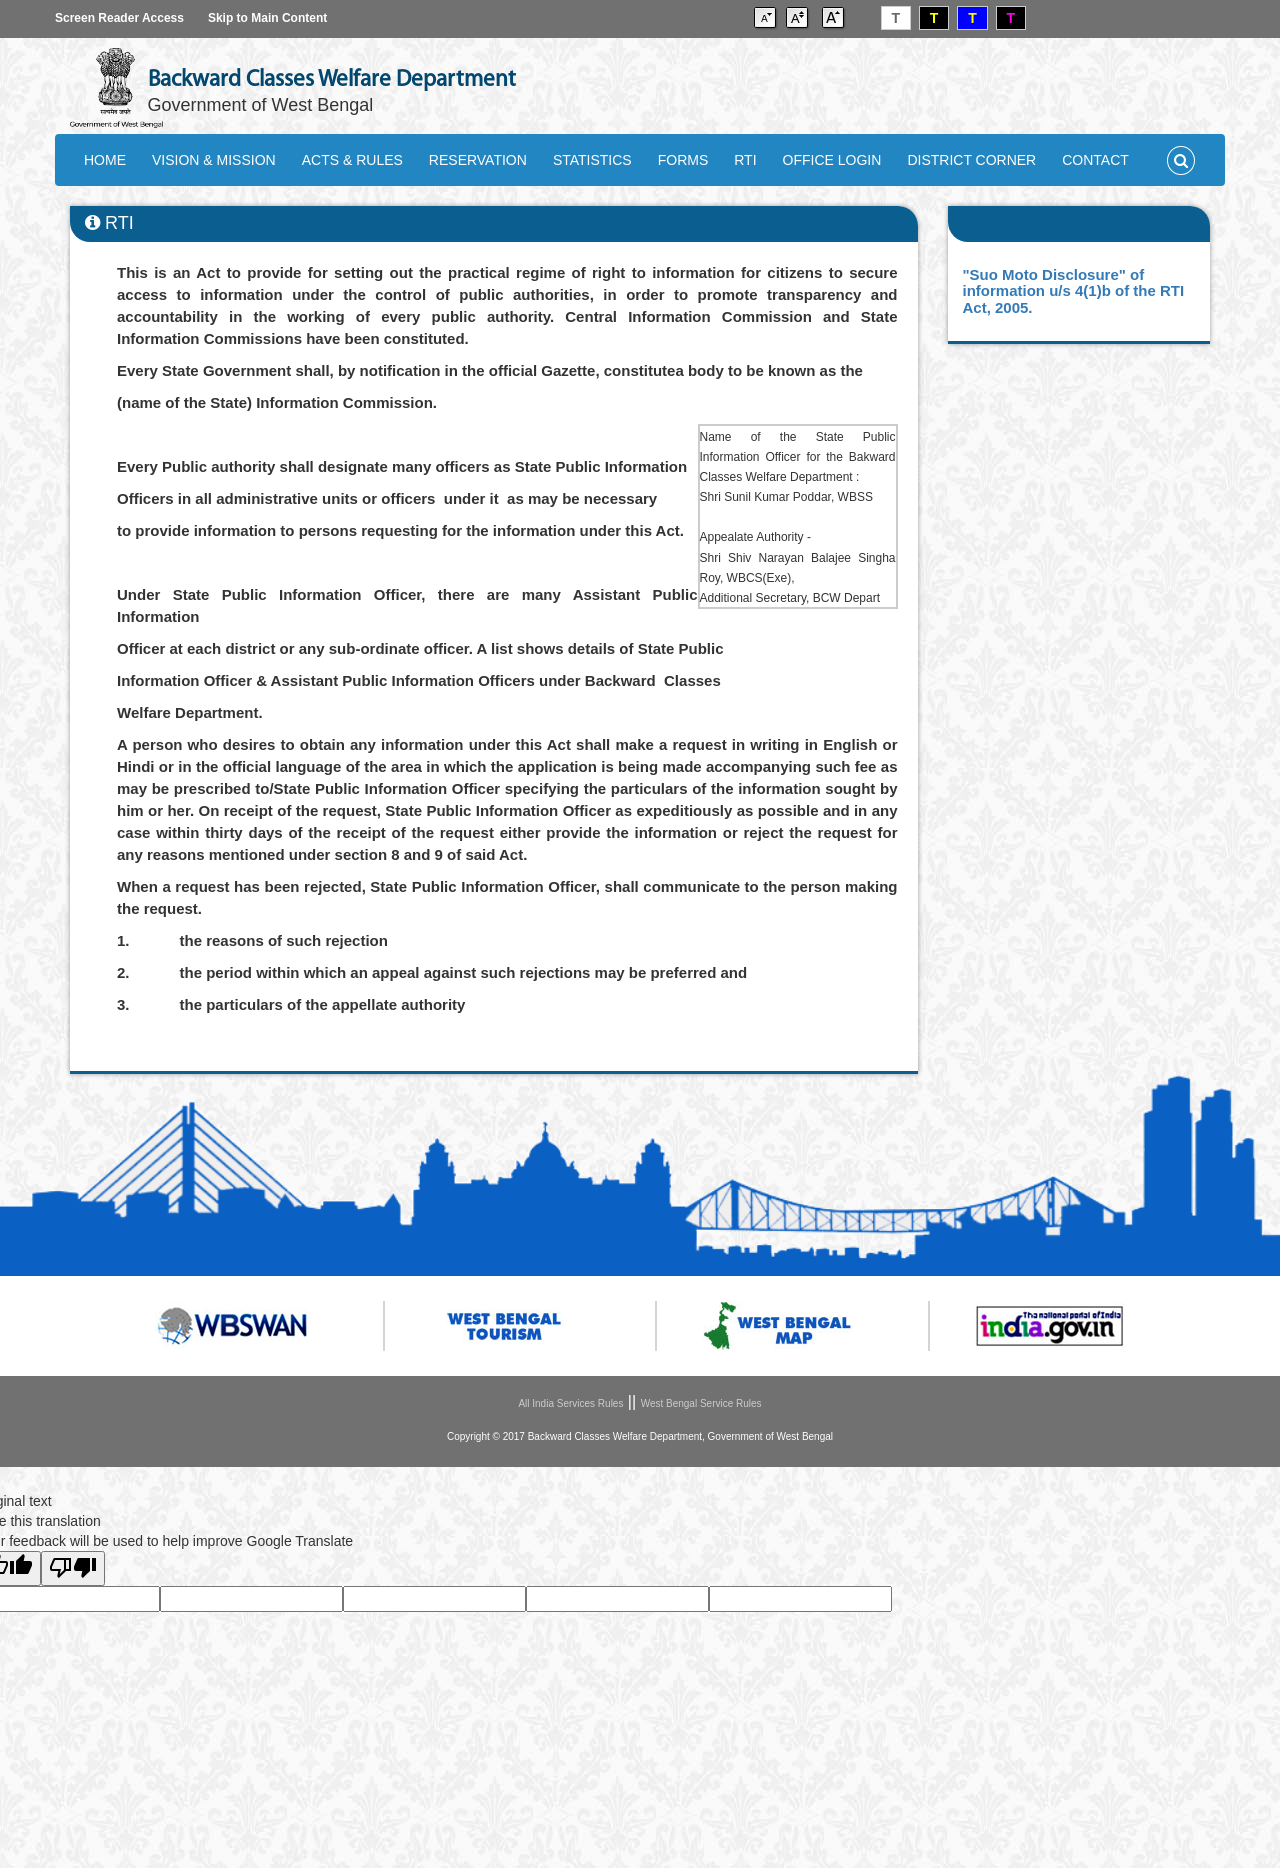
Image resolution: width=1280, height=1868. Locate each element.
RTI (745, 160)
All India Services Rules (570, 1403)
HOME (105, 160)
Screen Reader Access (119, 18)
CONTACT (1095, 160)
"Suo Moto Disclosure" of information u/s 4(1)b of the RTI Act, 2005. (1074, 291)
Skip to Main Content (267, 18)
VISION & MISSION (214, 160)
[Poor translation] (73, 1568)
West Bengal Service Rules (701, 1403)
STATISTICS (592, 160)
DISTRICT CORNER (971, 160)
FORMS (683, 160)
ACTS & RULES (352, 160)
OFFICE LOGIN (832, 160)
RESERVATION (478, 160)
